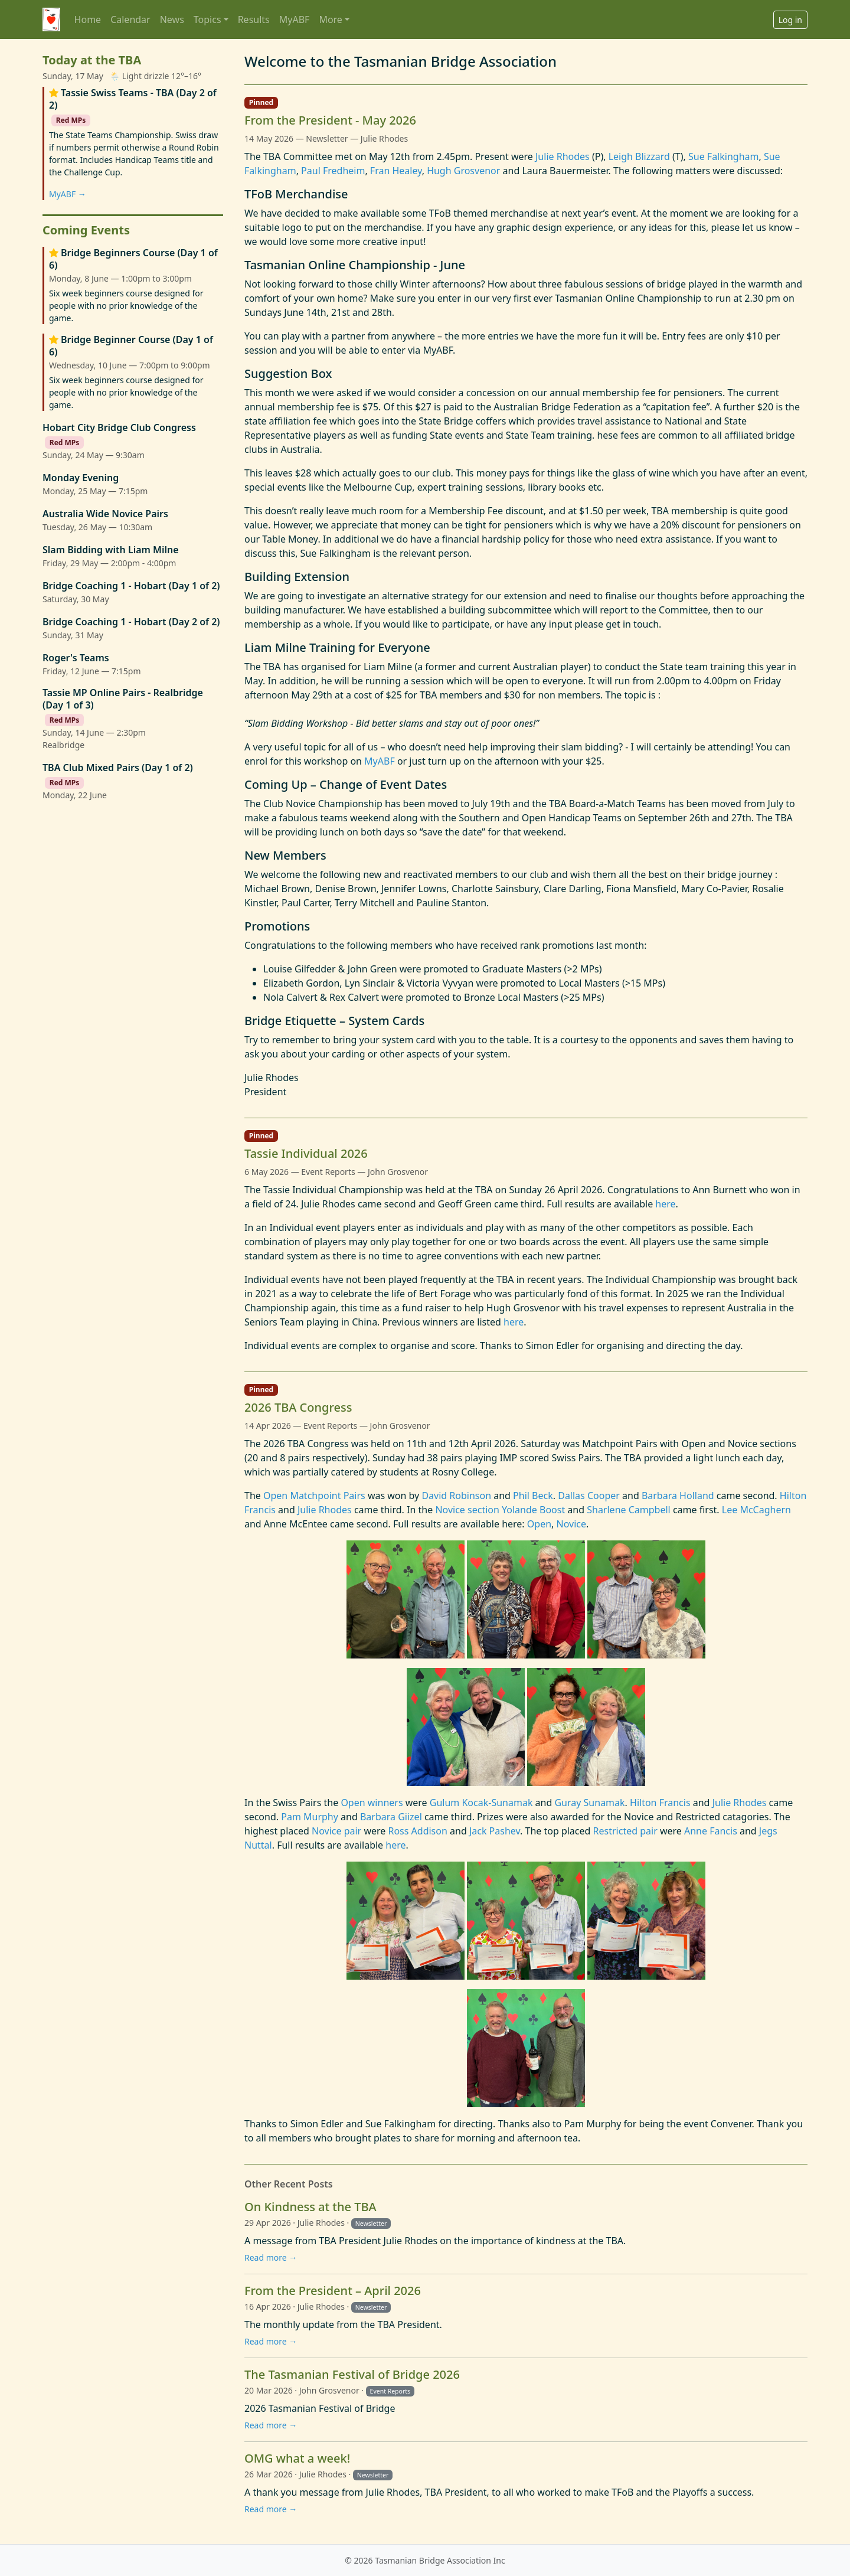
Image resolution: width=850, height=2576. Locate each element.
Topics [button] (207, 19)
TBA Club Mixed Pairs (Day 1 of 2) (117, 768)
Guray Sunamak (589, 1802)
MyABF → (67, 194)
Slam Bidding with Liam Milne (110, 550)
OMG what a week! (297, 2458)
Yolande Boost (533, 1509)
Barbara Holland (678, 1495)
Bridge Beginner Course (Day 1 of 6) (131, 346)
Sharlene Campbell (629, 1509)
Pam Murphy (309, 1816)
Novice (571, 1523)
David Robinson (456, 1495)
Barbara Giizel (391, 1816)
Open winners (372, 1802)
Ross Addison (417, 1830)
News (172, 19)
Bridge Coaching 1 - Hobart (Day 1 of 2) (131, 586)
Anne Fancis (710, 1830)
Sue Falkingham (723, 156)
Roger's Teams (75, 658)
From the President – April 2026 (332, 2291)
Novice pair (336, 1830)
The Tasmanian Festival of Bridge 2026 (352, 2374)
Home (88, 19)
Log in (790, 19)
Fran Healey (396, 170)
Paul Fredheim (333, 170)
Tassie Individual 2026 (306, 1153)
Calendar (130, 19)
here (665, 1203)
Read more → (270, 2257)
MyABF (294, 19)
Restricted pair (625, 1830)
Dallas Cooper (589, 1495)
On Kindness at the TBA (310, 2207)
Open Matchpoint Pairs (314, 1495)
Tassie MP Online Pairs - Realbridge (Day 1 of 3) (122, 699)
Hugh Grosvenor (463, 170)
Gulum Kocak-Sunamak (481, 1802)
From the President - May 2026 (330, 120)
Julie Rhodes (562, 156)
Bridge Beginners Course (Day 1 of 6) (133, 259)
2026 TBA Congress (298, 1407)
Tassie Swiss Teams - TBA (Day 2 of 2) (133, 99)
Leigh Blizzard (639, 156)
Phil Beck (533, 1495)
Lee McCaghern (756, 1509)
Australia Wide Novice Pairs (105, 514)
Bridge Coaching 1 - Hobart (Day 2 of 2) (131, 622)
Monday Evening (80, 478)
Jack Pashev (494, 1830)
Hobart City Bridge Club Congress (119, 428)
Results (254, 19)
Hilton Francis (660, 1802)
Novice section (467, 1509)
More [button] (330, 19)
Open (539, 1523)
